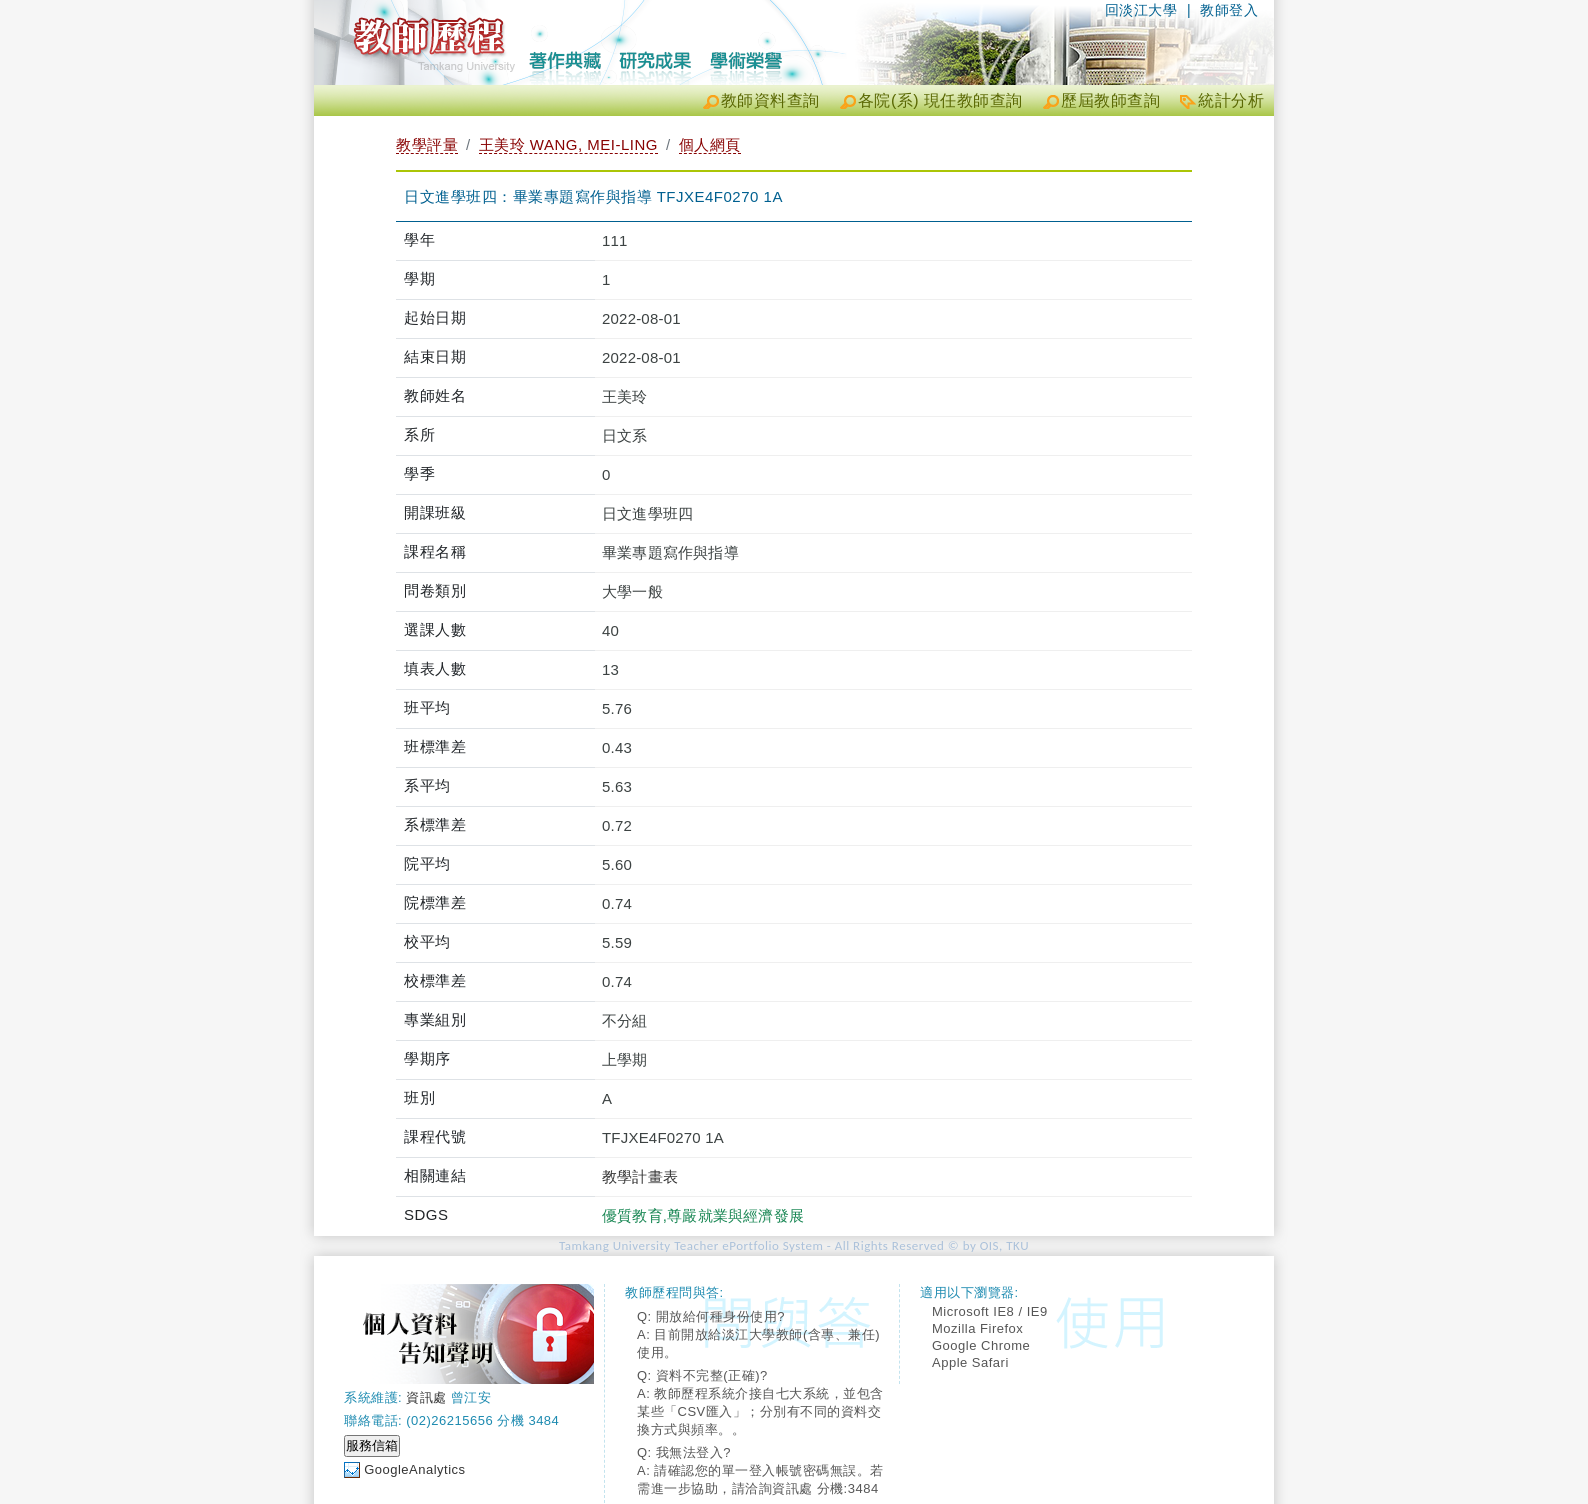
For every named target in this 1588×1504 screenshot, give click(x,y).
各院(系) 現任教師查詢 (940, 100)
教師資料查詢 (770, 100)
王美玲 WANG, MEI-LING (568, 144)
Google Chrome (981, 1345)
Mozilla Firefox (977, 1328)
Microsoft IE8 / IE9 (990, 1311)
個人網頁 (710, 144)
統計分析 (1231, 100)
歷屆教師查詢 (1110, 100)
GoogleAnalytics (414, 1469)
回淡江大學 (1141, 10)
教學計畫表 (640, 1176)
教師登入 (1229, 10)
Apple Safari (970, 1362)
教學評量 (427, 144)
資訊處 (426, 1397)
